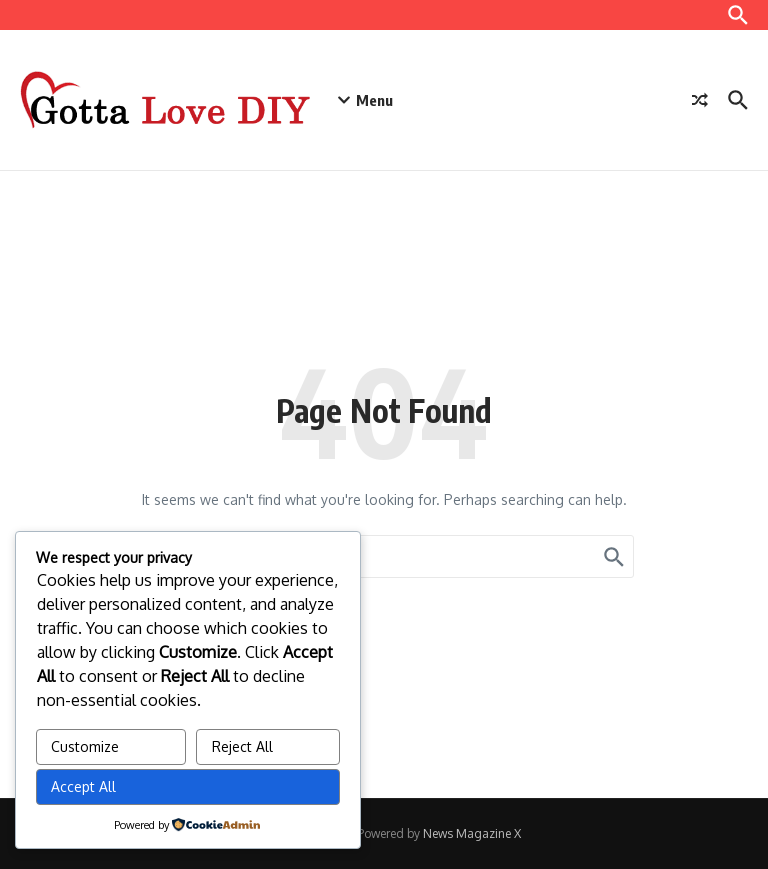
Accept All (83, 786)
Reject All (242, 746)
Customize (85, 746)
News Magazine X (472, 833)
